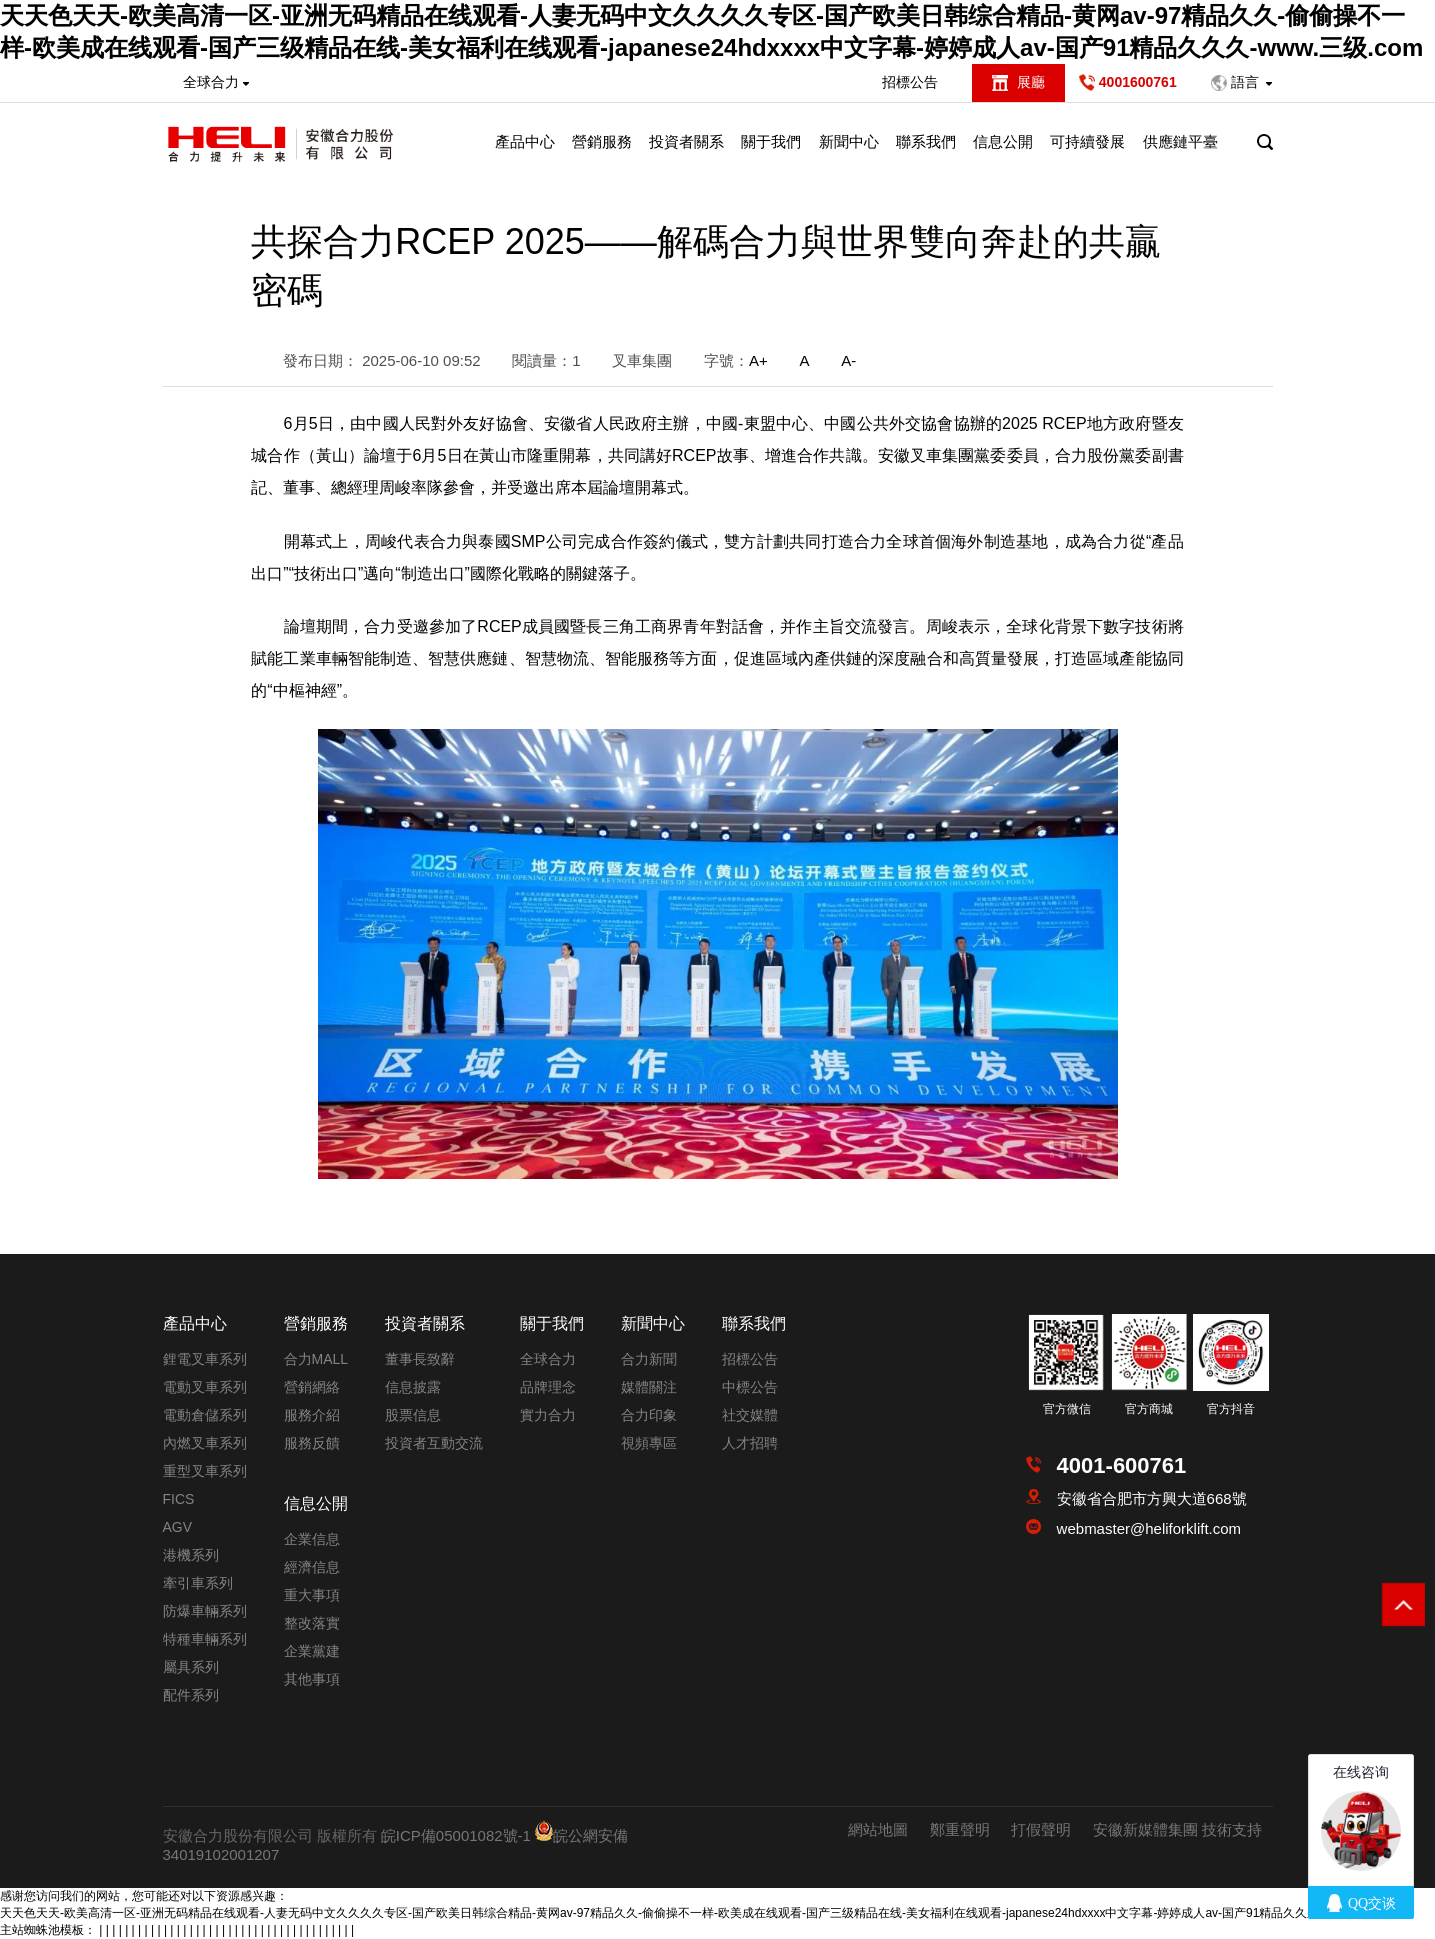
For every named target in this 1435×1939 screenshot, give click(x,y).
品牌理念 (548, 1387)
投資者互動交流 (434, 1443)
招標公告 (910, 82)
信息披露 (413, 1387)
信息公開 (1003, 141)
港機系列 (191, 1555)
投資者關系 (686, 141)
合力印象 (649, 1415)
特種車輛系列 (205, 1639)
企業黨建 (312, 1651)
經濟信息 (312, 1567)
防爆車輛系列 (205, 1611)
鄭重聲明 (960, 1829)
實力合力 (548, 1415)
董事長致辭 (420, 1359)
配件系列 (191, 1695)
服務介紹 (312, 1415)
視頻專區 (649, 1443)
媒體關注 (649, 1387)
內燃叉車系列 (205, 1443)
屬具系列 (191, 1667)
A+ (758, 360)
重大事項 (312, 1595)
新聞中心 (849, 141)
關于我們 (771, 141)
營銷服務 (602, 141)
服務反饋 (312, 1443)
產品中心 (525, 141)
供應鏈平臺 (1180, 141)
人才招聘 (750, 1443)
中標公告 (750, 1387)
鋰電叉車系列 (205, 1359)
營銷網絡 (312, 1387)
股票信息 (413, 1415)
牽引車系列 (198, 1583)
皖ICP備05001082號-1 (456, 1835)
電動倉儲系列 (205, 1415)
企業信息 (312, 1539)
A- (848, 360)
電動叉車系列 (205, 1387)
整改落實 (312, 1623)
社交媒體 (750, 1415)
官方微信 (1067, 1409)
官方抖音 (1231, 1409)
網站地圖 (878, 1829)
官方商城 (1149, 1409)
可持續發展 (1087, 141)
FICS (179, 1499)
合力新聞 (649, 1359)
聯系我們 (926, 141)
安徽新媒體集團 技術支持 (1177, 1829)
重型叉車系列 (205, 1471)
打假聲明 (1041, 1829)
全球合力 (548, 1359)
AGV (178, 1527)
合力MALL (316, 1359)
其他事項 (312, 1679)
